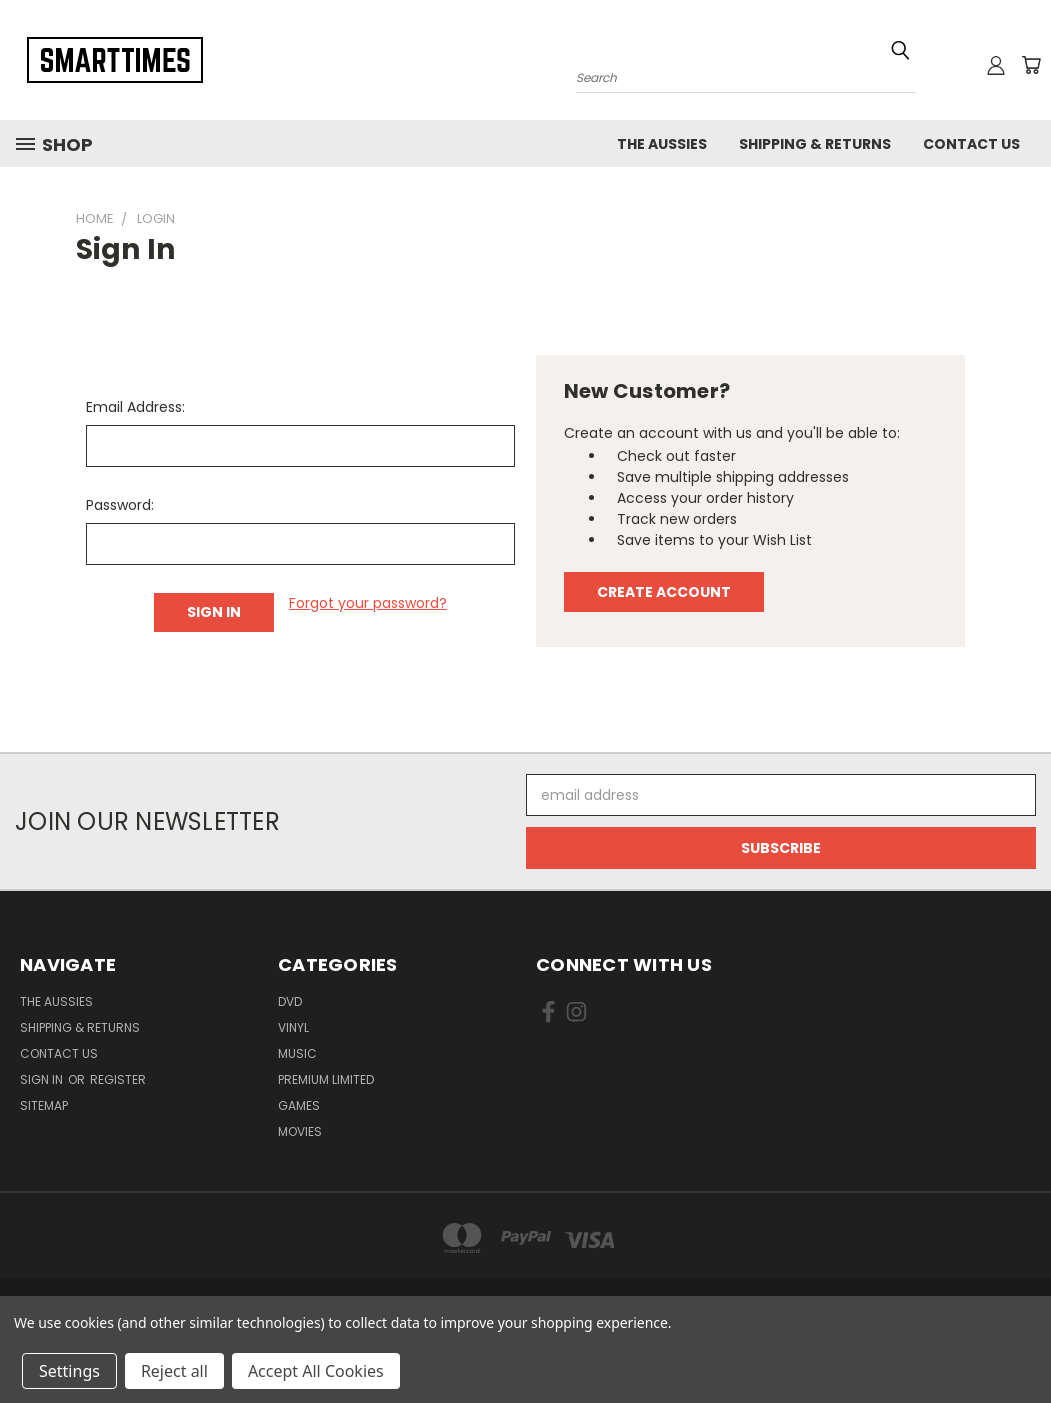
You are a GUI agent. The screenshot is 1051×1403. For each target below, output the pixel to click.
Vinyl (293, 1027)
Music (297, 1053)
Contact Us (971, 144)
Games (299, 1105)
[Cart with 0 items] (1031, 65)
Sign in (43, 1079)
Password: (120, 505)
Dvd (290, 1001)
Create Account (664, 592)
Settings (69, 1371)
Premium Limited (326, 1079)
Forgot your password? (368, 603)
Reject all (174, 1371)
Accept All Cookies (316, 1371)
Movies (300, 1131)
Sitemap (44, 1105)
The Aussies (662, 144)
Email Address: (135, 407)
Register (118, 1079)
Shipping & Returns (815, 144)
